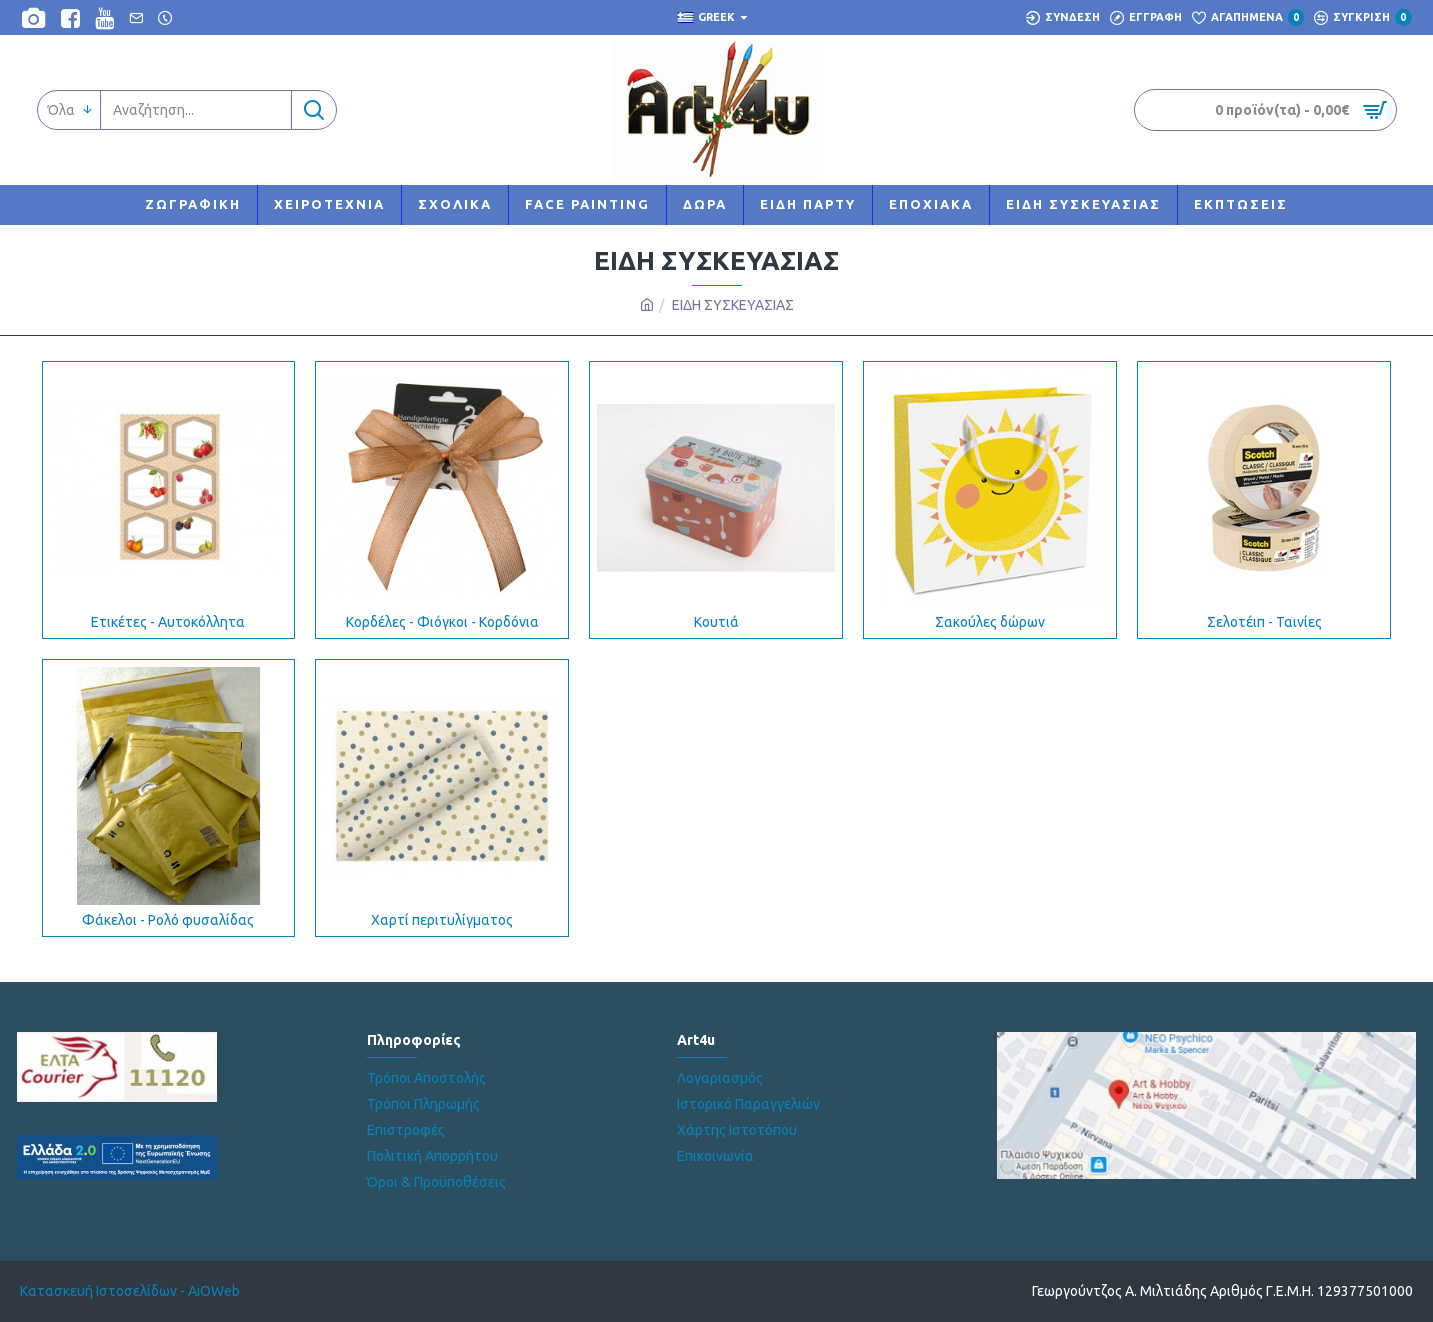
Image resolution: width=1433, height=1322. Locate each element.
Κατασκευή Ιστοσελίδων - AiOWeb (130, 1291)
